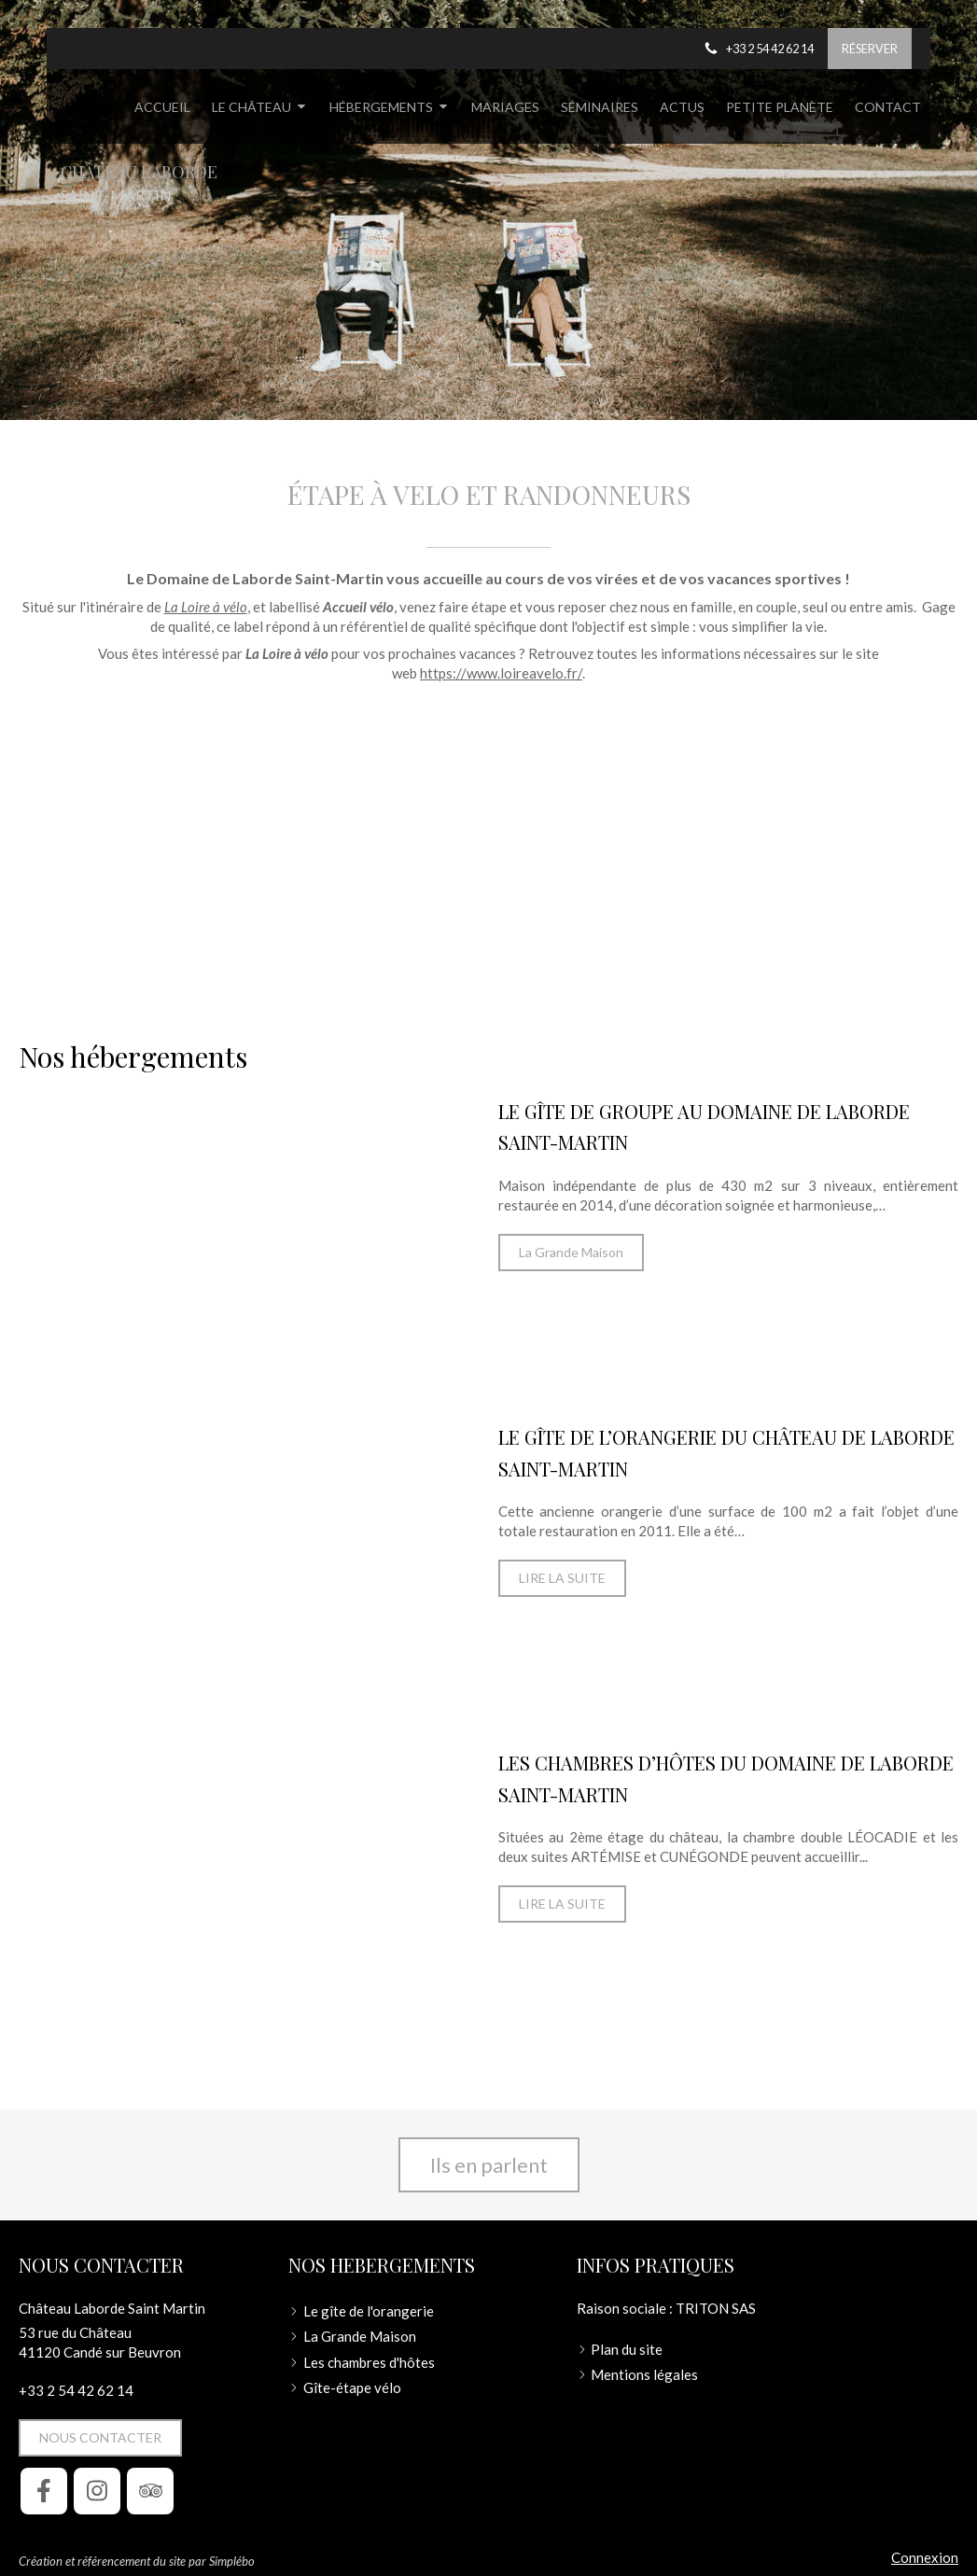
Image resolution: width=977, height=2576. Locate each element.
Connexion (924, 2557)
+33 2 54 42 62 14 (76, 2390)
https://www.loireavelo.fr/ (501, 673)
